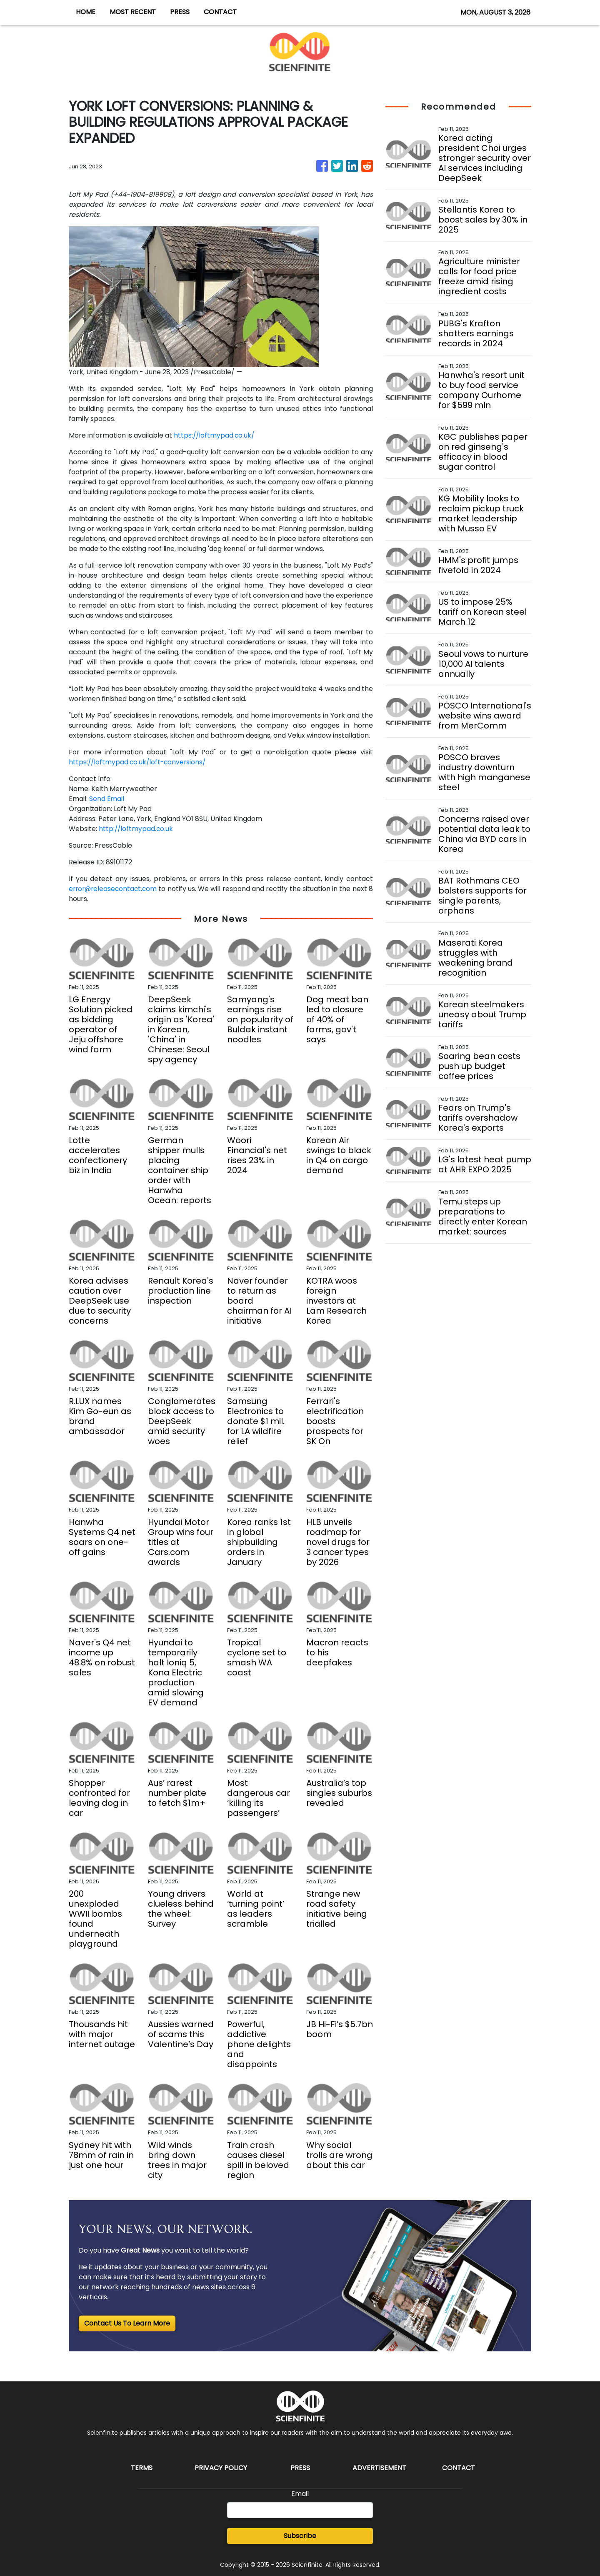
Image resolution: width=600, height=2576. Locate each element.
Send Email (107, 799)
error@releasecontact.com (114, 889)
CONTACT (220, 12)
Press (300, 2468)
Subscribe (300, 2536)
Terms (141, 2468)
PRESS (180, 12)
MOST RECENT (133, 12)
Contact (458, 2468)
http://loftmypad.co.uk (136, 829)
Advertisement (379, 2468)
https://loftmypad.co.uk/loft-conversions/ (139, 762)
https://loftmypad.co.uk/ (215, 435)
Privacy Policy (221, 2468)
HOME (85, 12)
